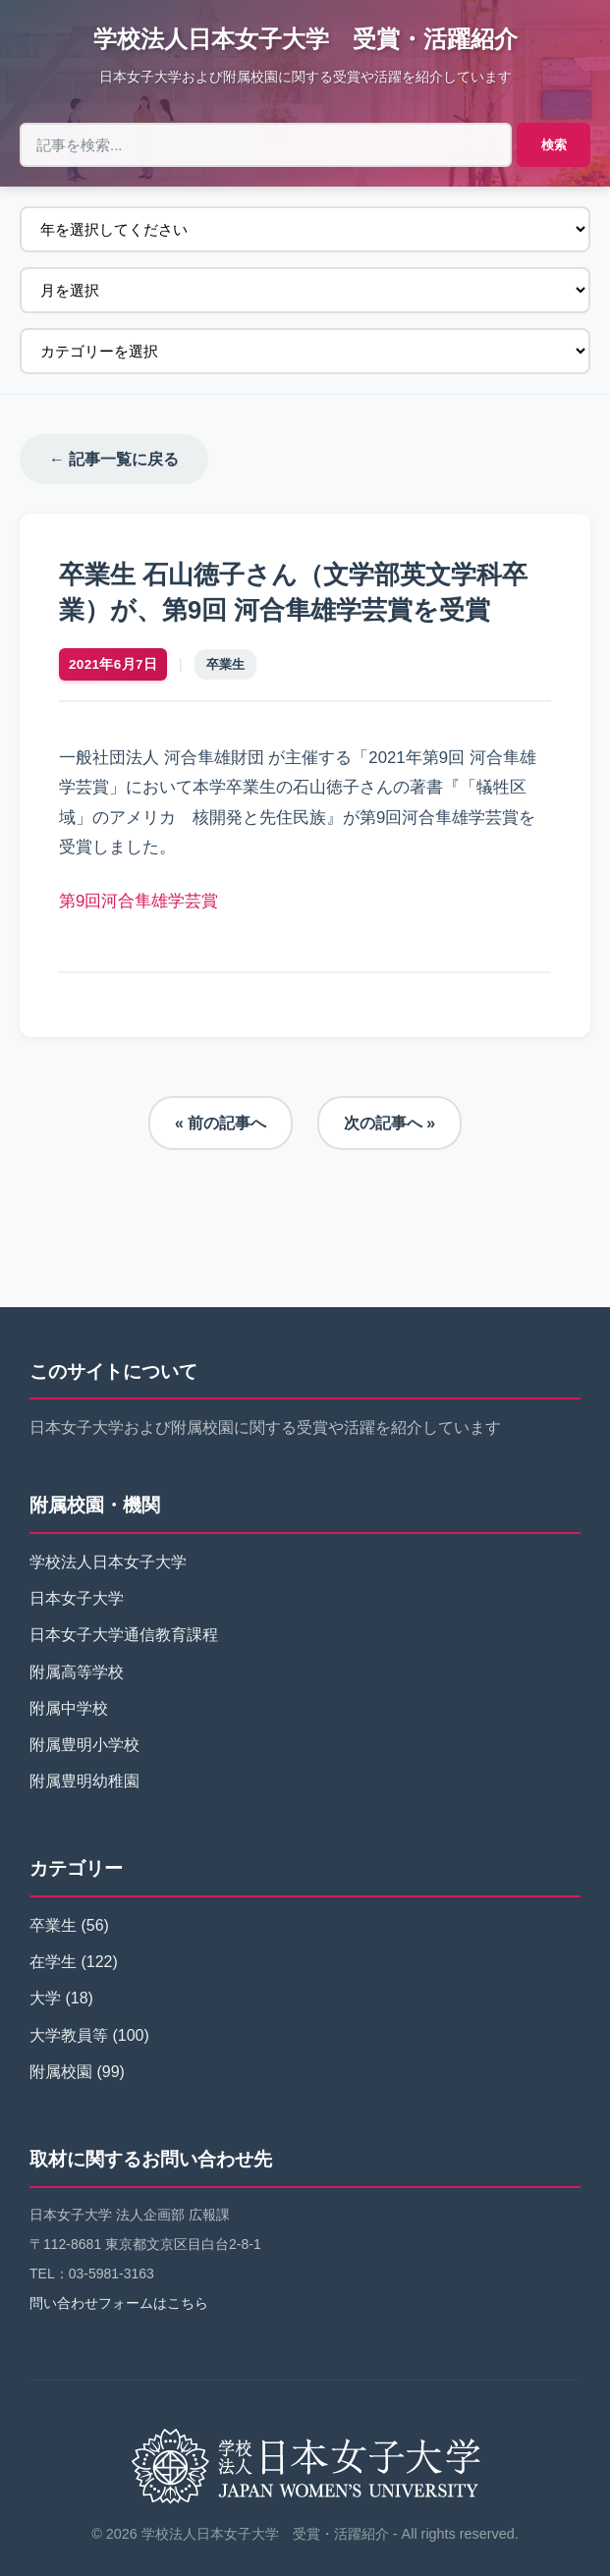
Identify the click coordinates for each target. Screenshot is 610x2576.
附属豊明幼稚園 (84, 1782)
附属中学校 (68, 1708)
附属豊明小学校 (84, 1744)
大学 (45, 1999)
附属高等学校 (76, 1672)
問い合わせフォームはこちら (118, 2304)
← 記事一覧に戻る (114, 459)
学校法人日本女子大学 (108, 1562)
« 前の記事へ (220, 1123)
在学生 (53, 1962)
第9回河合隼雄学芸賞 (138, 901)
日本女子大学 (76, 1599)
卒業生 (225, 664)
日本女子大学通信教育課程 (123, 1635)
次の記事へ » (389, 1123)
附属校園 (60, 2071)
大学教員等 (68, 2035)
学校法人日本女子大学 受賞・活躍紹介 (305, 39)
